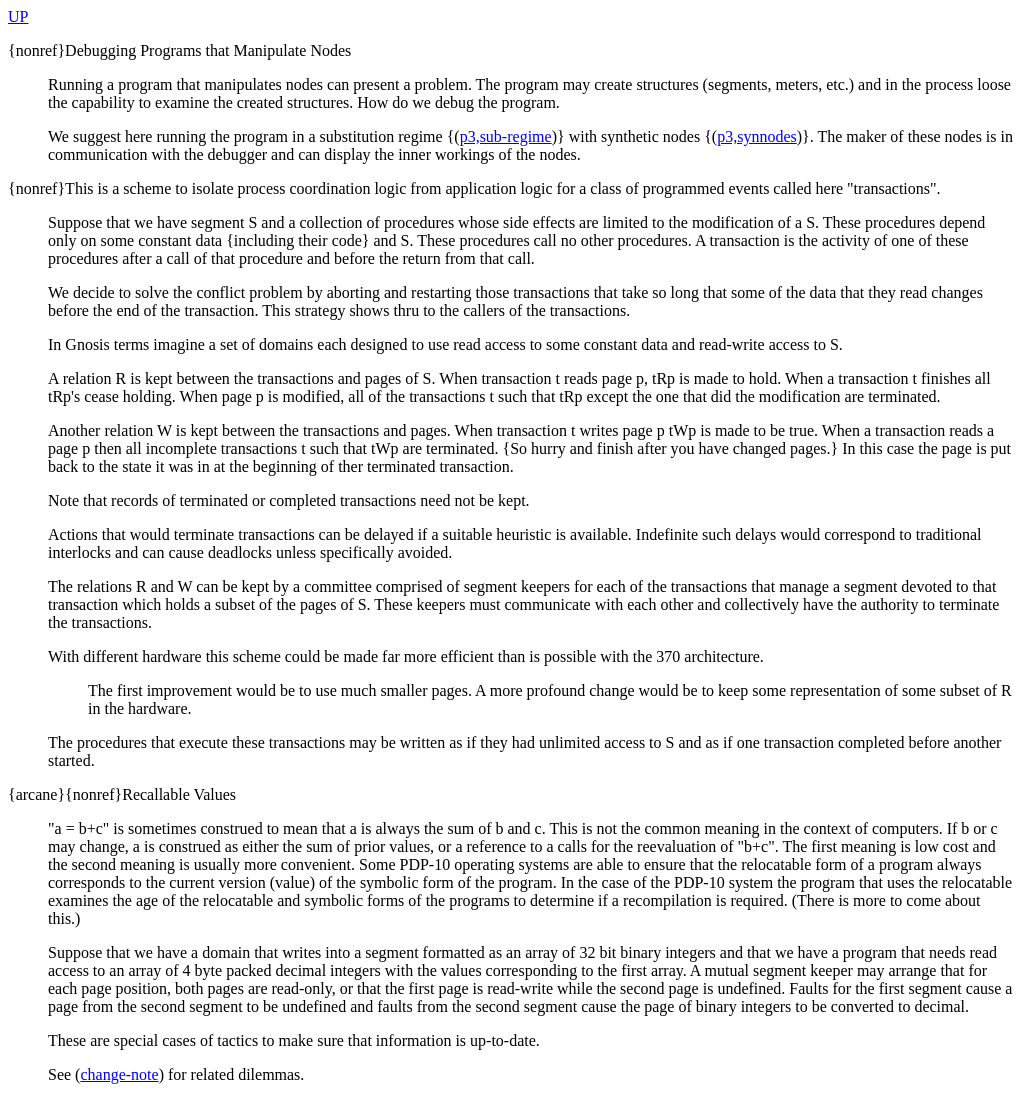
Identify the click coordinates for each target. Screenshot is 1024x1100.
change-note (119, 1074)
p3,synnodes (757, 136)
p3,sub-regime (506, 136)
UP (18, 16)
